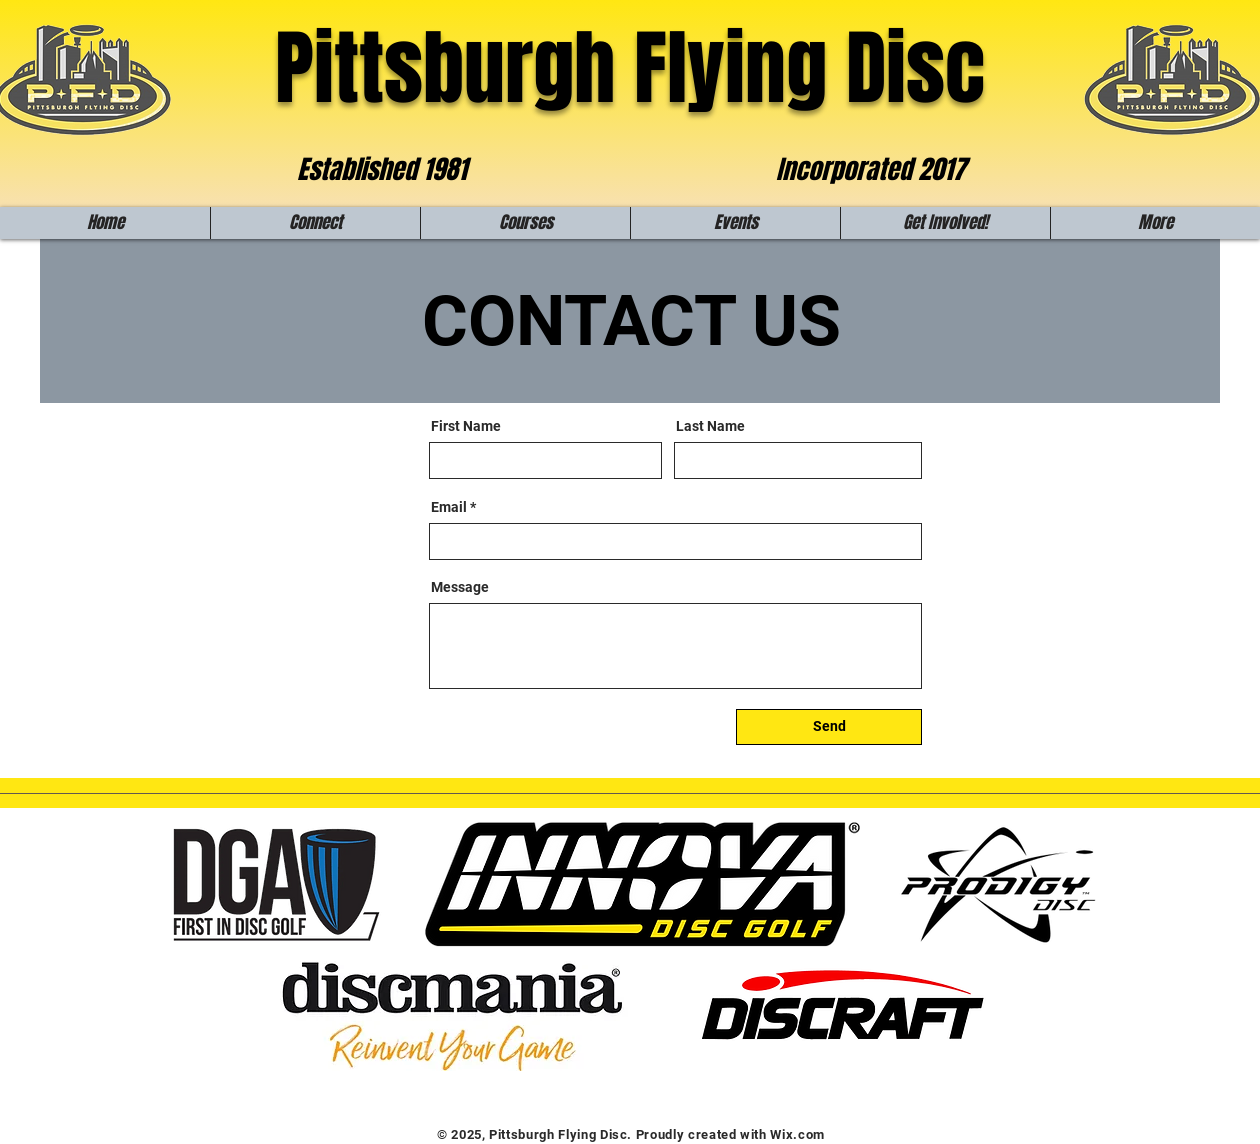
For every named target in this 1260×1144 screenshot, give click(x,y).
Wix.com (797, 1134)
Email (449, 507)
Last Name (710, 426)
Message (460, 587)
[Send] (829, 727)
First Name (466, 426)
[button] (315, 223)
